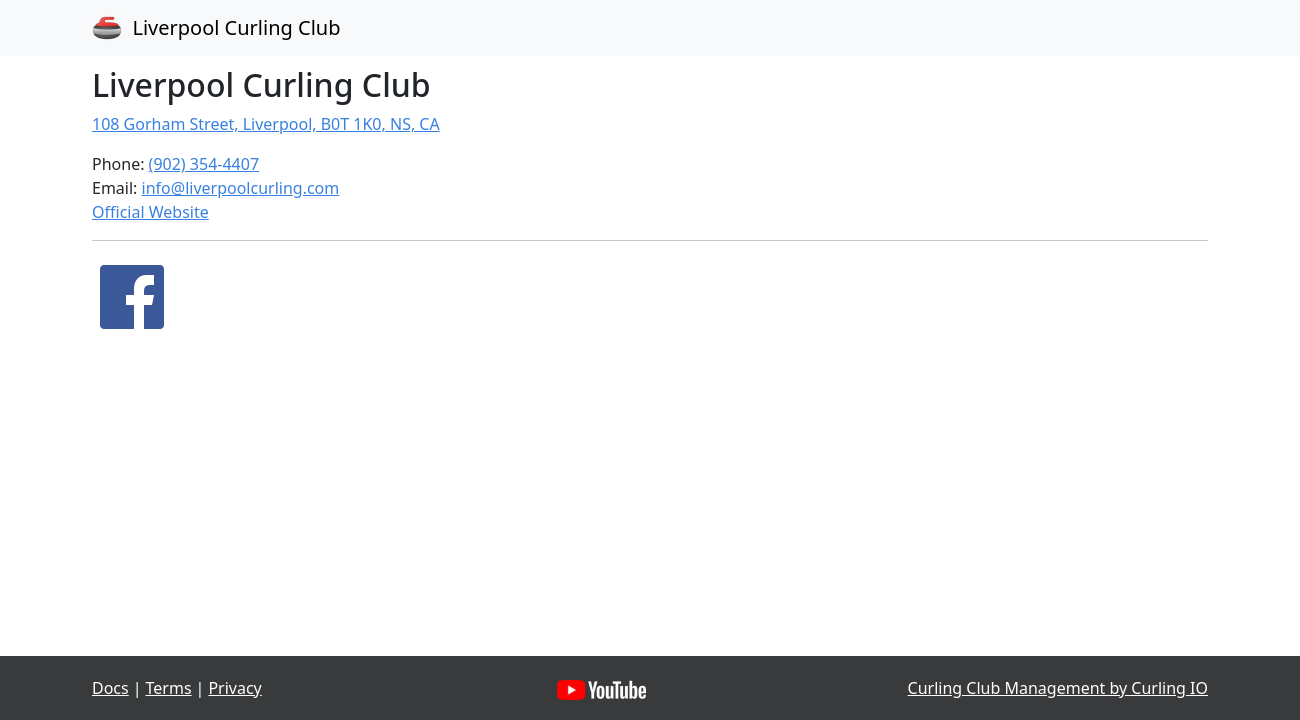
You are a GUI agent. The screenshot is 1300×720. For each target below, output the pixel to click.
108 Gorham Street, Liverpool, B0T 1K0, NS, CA (266, 124)
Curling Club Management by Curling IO (1058, 688)
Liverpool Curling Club (216, 28)
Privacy (234, 688)
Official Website (150, 212)
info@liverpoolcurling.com (241, 188)
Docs (110, 688)
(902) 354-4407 (204, 164)
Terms (169, 688)
